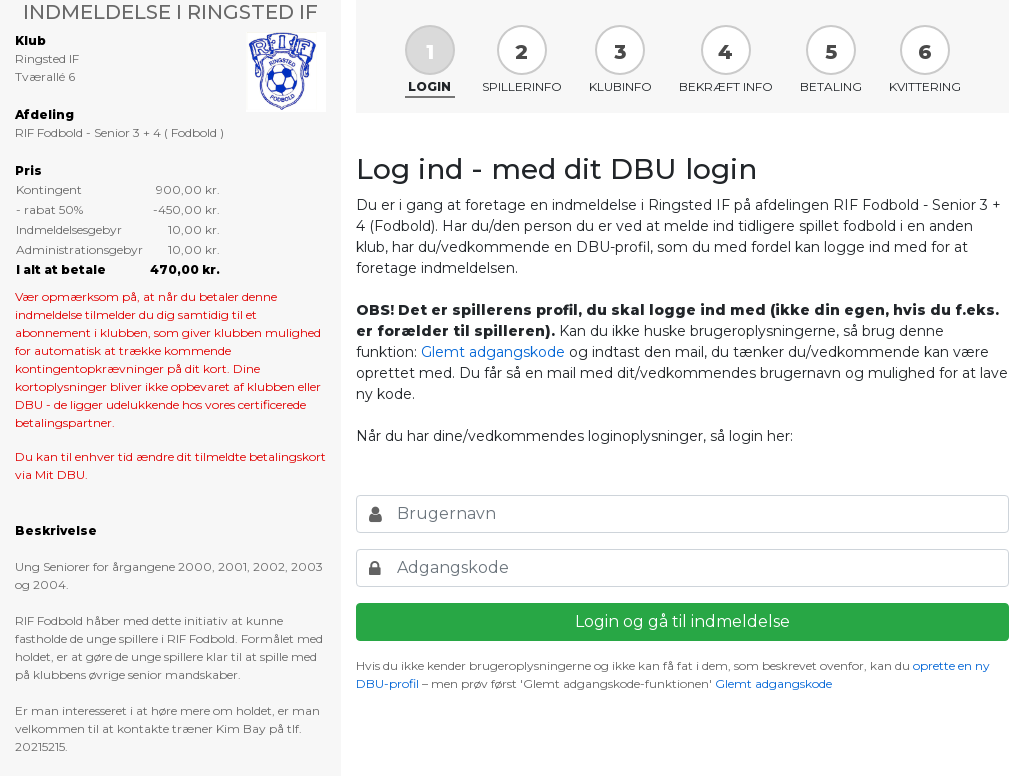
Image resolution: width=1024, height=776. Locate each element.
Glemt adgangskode (493, 352)
